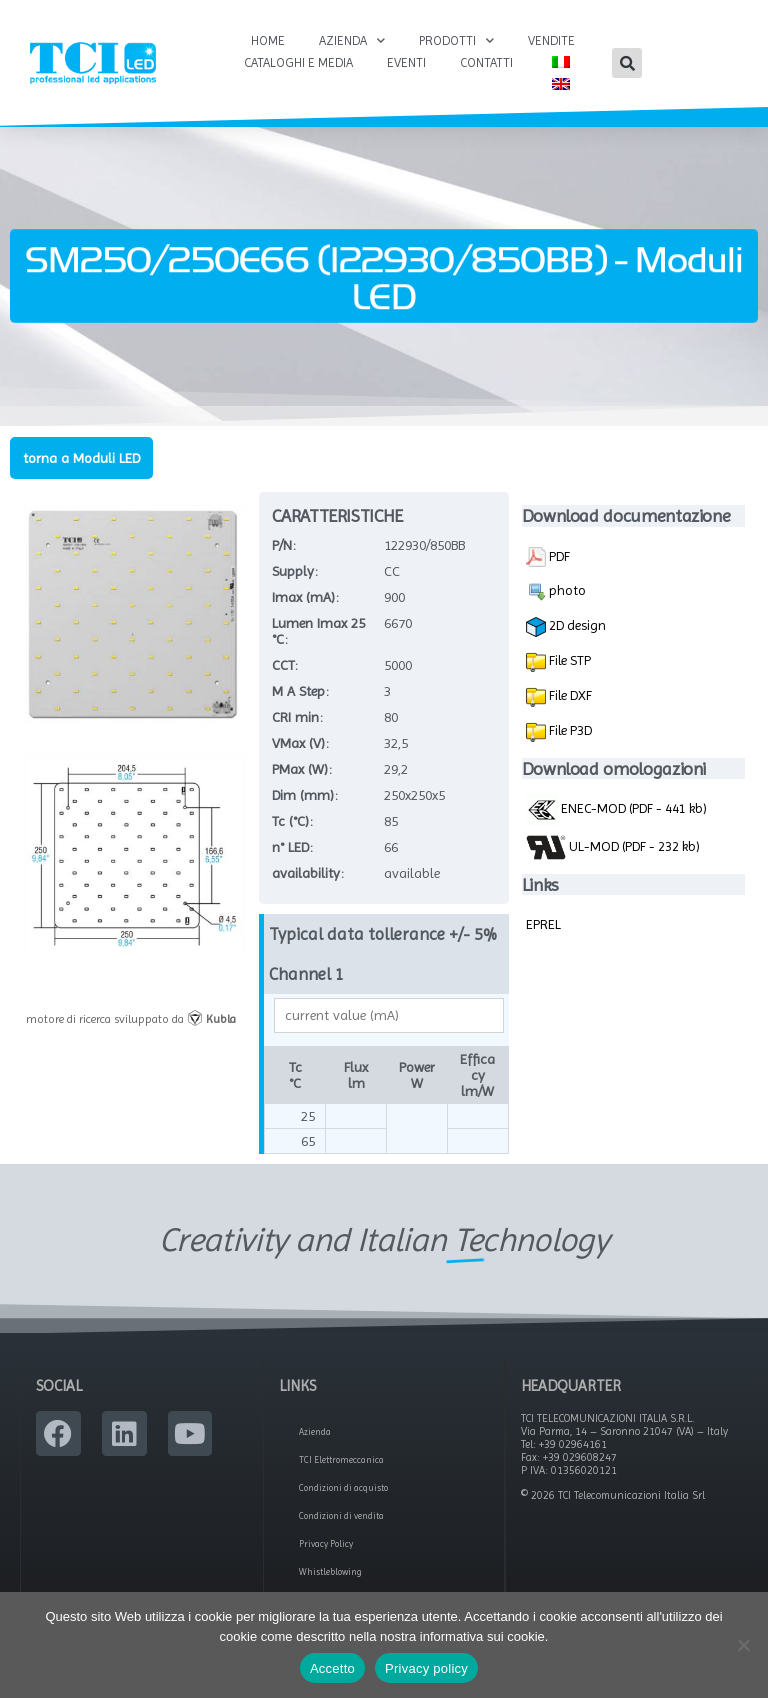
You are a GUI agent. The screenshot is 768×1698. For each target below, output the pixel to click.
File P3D (569, 730)
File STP (568, 660)
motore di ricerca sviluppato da (131, 1019)
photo (556, 592)
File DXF (569, 695)
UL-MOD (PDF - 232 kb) (613, 846)
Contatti (486, 62)
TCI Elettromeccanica (341, 1460)
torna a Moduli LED (81, 458)
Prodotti (456, 41)
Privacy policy (426, 1668)
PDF (548, 557)
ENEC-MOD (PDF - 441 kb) (616, 808)
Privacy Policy (326, 1544)
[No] (743, 1645)
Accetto (332, 1668)
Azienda (352, 41)
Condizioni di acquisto (343, 1488)
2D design (566, 627)
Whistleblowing (330, 1572)
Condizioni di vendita (341, 1516)
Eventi (406, 62)
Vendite (551, 40)
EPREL (543, 924)
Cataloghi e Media (298, 62)
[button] (627, 63)
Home (268, 40)
